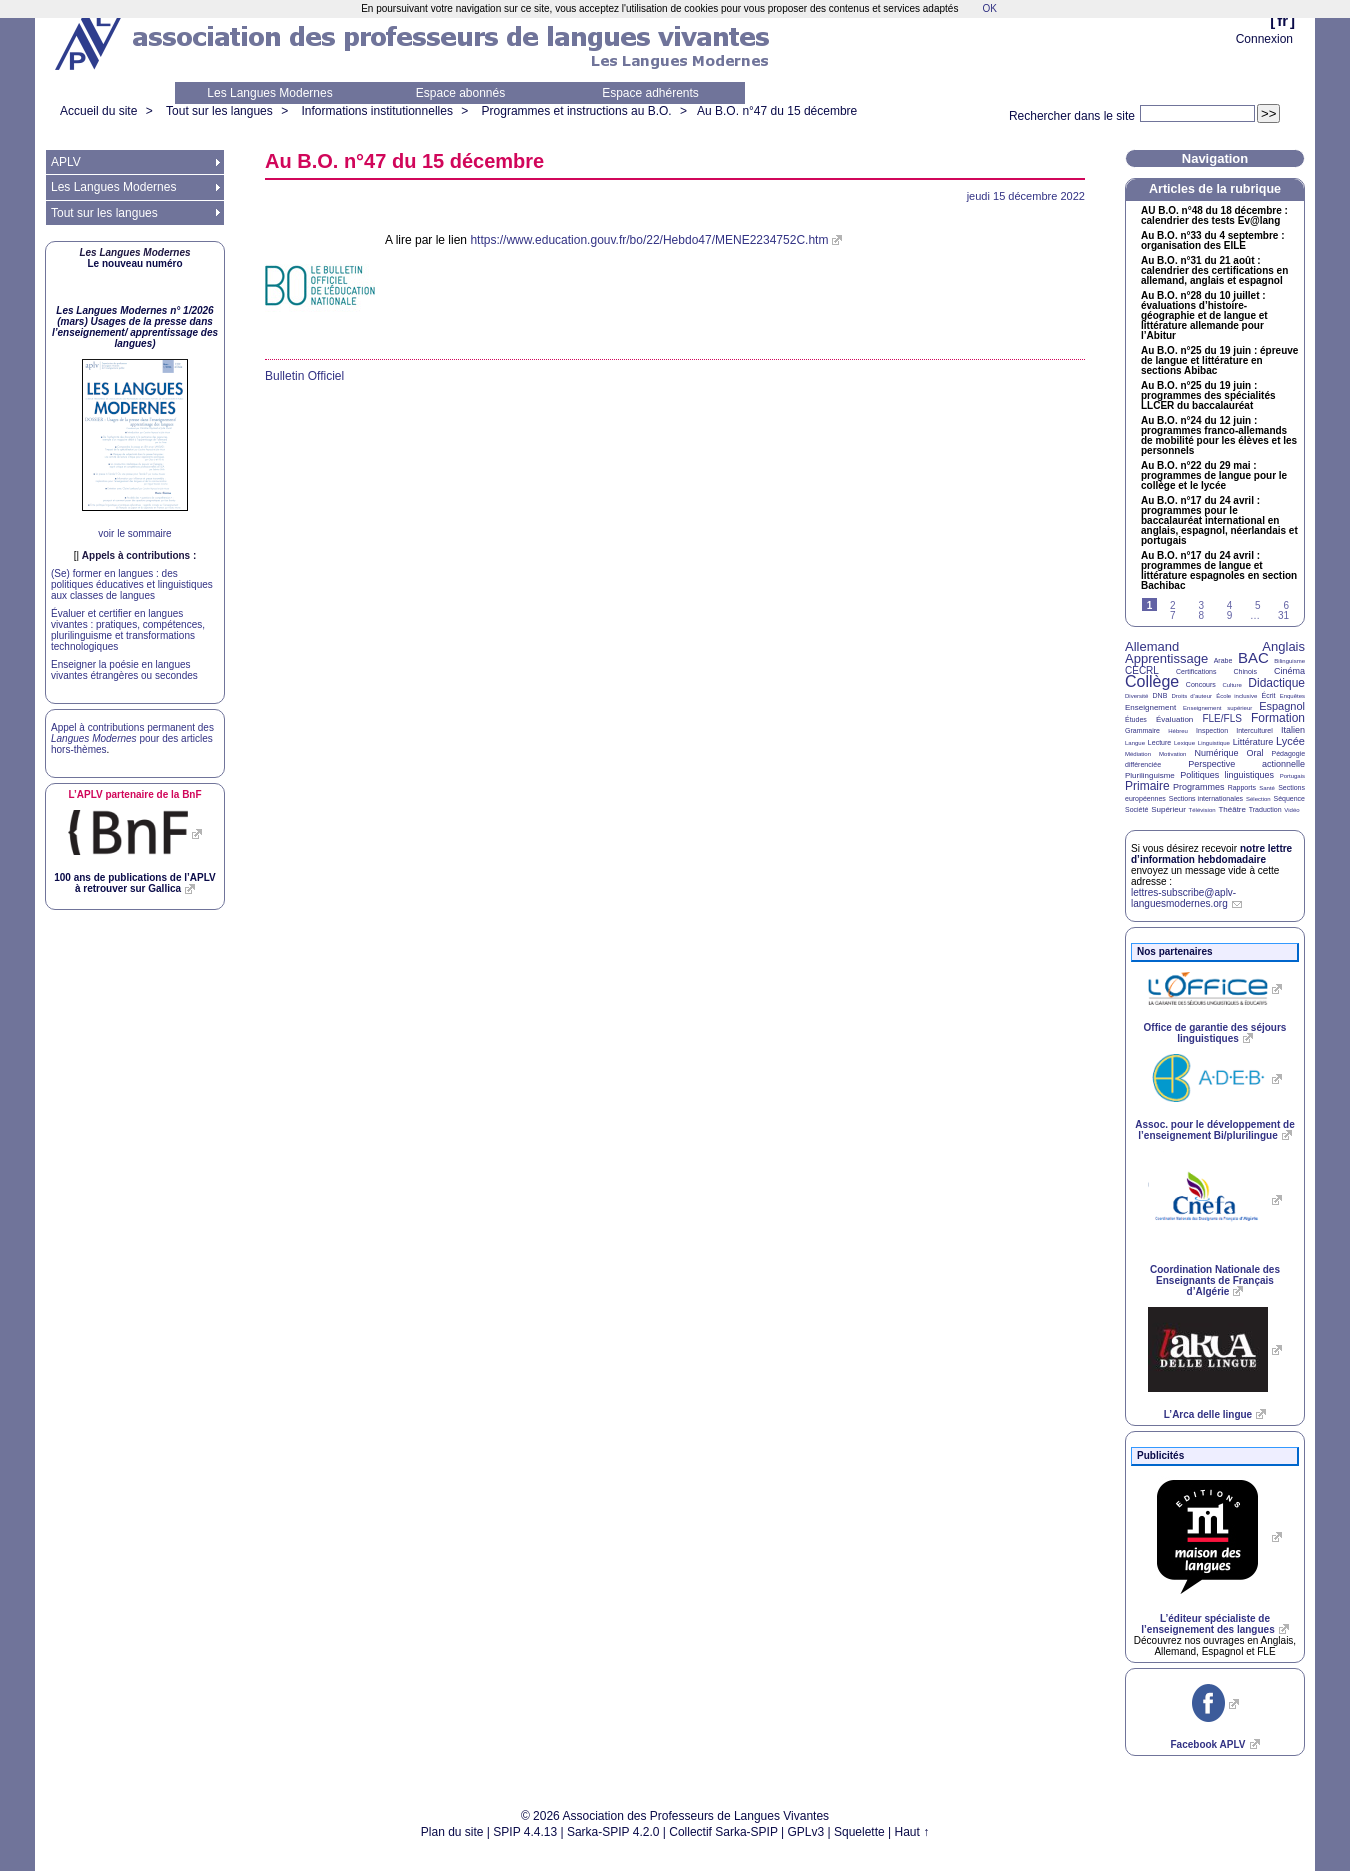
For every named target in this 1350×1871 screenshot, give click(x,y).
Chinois (1245, 671)
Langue (1135, 743)
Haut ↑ (912, 1832)
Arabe (1223, 660)
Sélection (1258, 799)
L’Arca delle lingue (1208, 1414)
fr (1282, 20)
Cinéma (1289, 671)
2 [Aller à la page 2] (1173, 605)
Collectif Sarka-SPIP (723, 1832)
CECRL (1142, 670)
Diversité (1136, 696)
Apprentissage (1166, 658)
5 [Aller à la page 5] (1258, 605)
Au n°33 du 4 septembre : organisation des (1212, 241)
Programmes (1199, 787)
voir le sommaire (134, 533)
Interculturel (1254, 730)
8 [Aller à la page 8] (1201, 615)
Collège (1152, 681)
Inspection (1212, 730)
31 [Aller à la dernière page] (1283, 615)
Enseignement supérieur (1217, 708)
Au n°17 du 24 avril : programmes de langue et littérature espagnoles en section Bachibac (1219, 571)
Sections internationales (1206, 798)
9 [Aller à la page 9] (1230, 615)
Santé (1267, 788)
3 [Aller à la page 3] (1201, 605)
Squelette (859, 1832)
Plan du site (452, 1832)
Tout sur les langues (219, 111)
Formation (1278, 718)
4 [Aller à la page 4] (1230, 605)
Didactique (1276, 683)
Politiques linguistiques (1227, 775)
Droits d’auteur (1192, 696)
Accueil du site (98, 111)
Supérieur (1168, 809)
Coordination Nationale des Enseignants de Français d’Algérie (1215, 1280)
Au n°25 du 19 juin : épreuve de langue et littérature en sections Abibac (1219, 361)
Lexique (1184, 743)
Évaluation (1174, 719)
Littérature (1253, 742)
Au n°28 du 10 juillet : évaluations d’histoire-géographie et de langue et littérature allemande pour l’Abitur (1204, 316)
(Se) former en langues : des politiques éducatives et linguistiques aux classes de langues (132, 584)
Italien (1293, 730)
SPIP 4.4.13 (525, 1832)
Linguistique (1214, 743)
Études (1136, 719)
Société (1136, 809)
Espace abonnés (460, 93)
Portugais (1292, 776)
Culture (1231, 685)
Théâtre (1232, 809)
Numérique (1216, 753)
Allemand (1152, 646)
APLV (66, 162)
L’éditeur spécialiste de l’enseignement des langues (1207, 1624)
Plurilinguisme (1150, 775)
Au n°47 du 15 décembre (777, 111)
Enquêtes (1292, 696)
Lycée (1290, 741)
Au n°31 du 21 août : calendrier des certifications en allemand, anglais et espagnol (1214, 271)
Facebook (1207, 1744)
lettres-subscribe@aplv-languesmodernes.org (1183, 898)
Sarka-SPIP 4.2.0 (613, 1832)
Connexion (1264, 39)
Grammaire (1142, 730)
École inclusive (1236, 696)
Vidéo (1291, 810)
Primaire (1147, 786)
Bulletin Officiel (304, 376)
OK (989, 8)
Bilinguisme (1289, 661)
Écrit (1268, 695)
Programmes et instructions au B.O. (577, 111)
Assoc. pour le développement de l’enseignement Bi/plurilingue (1214, 1130)
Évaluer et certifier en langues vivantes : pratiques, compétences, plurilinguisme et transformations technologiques (128, 630)
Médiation (1138, 754)
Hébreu (1178, 731)
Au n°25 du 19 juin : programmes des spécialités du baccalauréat (1208, 396)
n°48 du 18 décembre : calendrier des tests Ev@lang (1214, 216)
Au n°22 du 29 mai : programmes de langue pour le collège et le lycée (1214, 476)
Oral (1255, 753)
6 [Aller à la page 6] (1286, 605)
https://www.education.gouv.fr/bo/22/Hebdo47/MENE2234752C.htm (649, 240)
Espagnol (1282, 706)
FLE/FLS (1221, 718)
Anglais (1283, 646)
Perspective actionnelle (1246, 764)
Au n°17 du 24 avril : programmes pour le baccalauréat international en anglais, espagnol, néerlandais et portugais (1219, 521)
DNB (1160, 695)
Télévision (1202, 810)
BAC (1253, 657)
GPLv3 (806, 1832)
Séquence (1289, 798)
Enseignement (1150, 707)
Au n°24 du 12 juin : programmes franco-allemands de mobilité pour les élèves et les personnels (1219, 436)
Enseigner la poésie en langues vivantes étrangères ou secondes (124, 670)
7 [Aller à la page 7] (1173, 615)
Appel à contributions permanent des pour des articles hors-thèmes (132, 738)
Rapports (1242, 787)
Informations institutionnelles (376, 111)
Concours (1201, 684)
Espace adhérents (650, 93)
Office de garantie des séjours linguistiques (1215, 1033)
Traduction (1265, 809)
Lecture (1159, 742)
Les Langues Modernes (269, 93)
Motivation (1172, 754)
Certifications (1196, 671)
